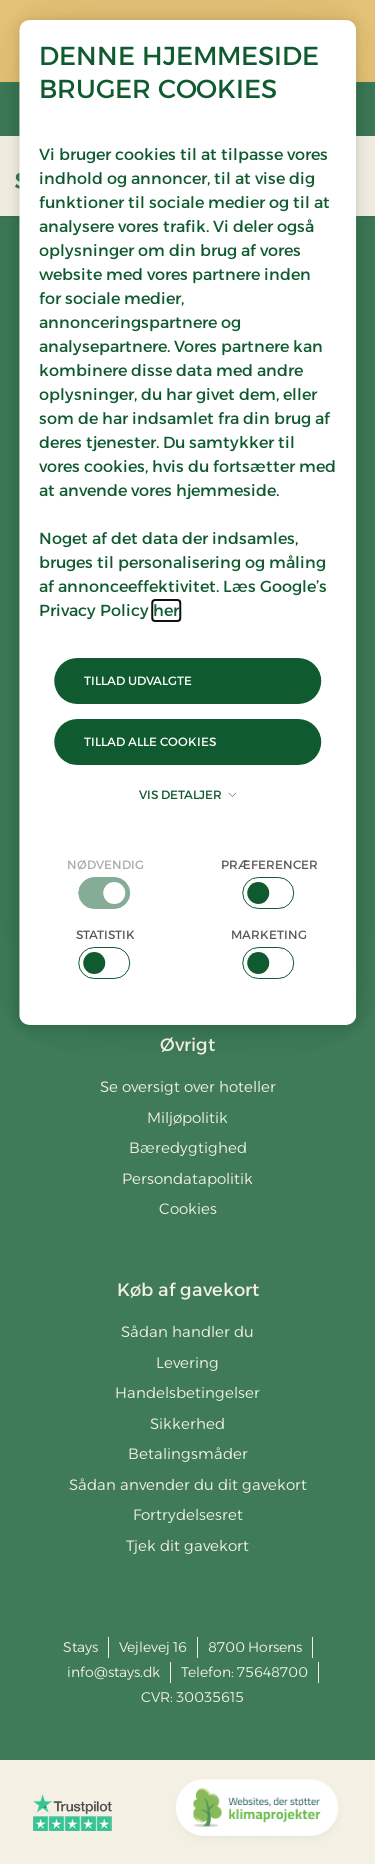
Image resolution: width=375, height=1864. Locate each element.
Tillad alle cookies (150, 741)
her (166, 610)
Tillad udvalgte (138, 680)
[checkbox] (106, 882)
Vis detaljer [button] (187, 794)
